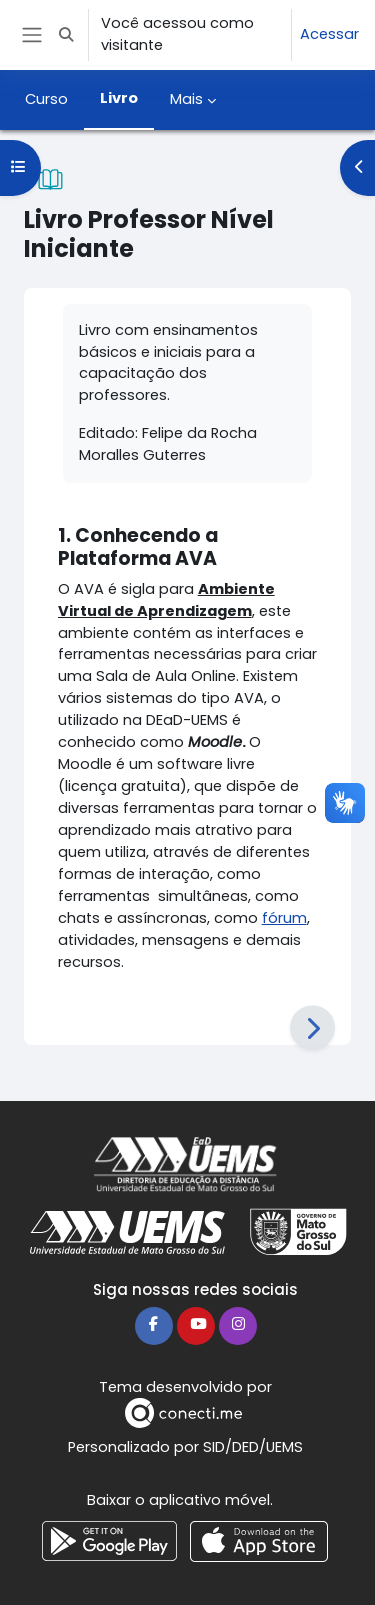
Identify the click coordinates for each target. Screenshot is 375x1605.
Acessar (329, 34)
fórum (284, 918)
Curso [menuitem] (46, 99)
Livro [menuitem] (119, 98)
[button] (66, 35)
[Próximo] (312, 1028)
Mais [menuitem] (186, 99)
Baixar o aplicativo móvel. (180, 1500)
